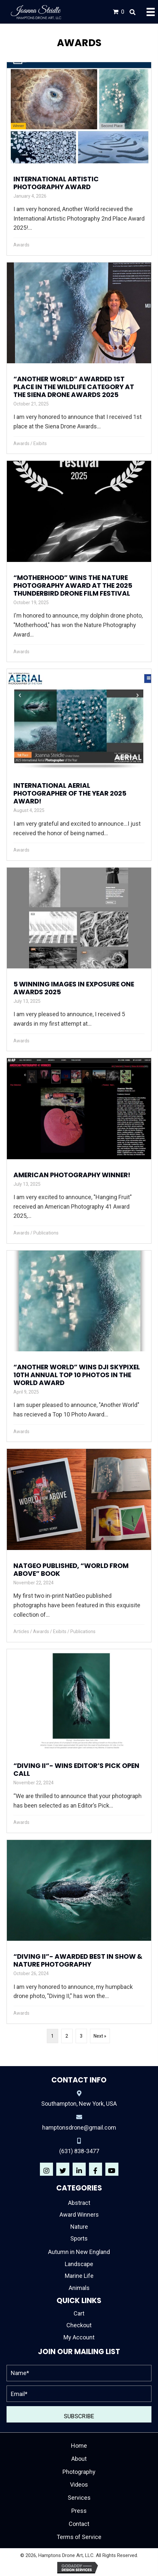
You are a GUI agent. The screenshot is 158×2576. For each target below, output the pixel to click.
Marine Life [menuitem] (79, 2275)
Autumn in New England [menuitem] (79, 2251)
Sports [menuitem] (79, 2238)
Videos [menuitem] (79, 2484)
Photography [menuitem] (79, 2471)
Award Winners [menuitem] (79, 2214)
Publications (46, 1232)
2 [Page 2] (66, 2036)
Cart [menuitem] (79, 2313)
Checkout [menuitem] (79, 2325)
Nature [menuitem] (79, 2226)
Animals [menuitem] (79, 2287)
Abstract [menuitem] (79, 2202)
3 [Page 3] (81, 2036)
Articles (21, 1631)
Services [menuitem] (79, 2497)
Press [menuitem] (79, 2510)
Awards (21, 244)
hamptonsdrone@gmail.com (79, 2127)
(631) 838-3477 (79, 2151)
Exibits (40, 443)
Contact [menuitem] (79, 2523)
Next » (100, 2036)
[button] (46, 2169)
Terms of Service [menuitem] (79, 2536)
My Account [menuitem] (79, 2337)
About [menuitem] (79, 2458)
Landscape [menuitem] (79, 2264)
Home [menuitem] (79, 2445)
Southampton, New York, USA (79, 2103)
